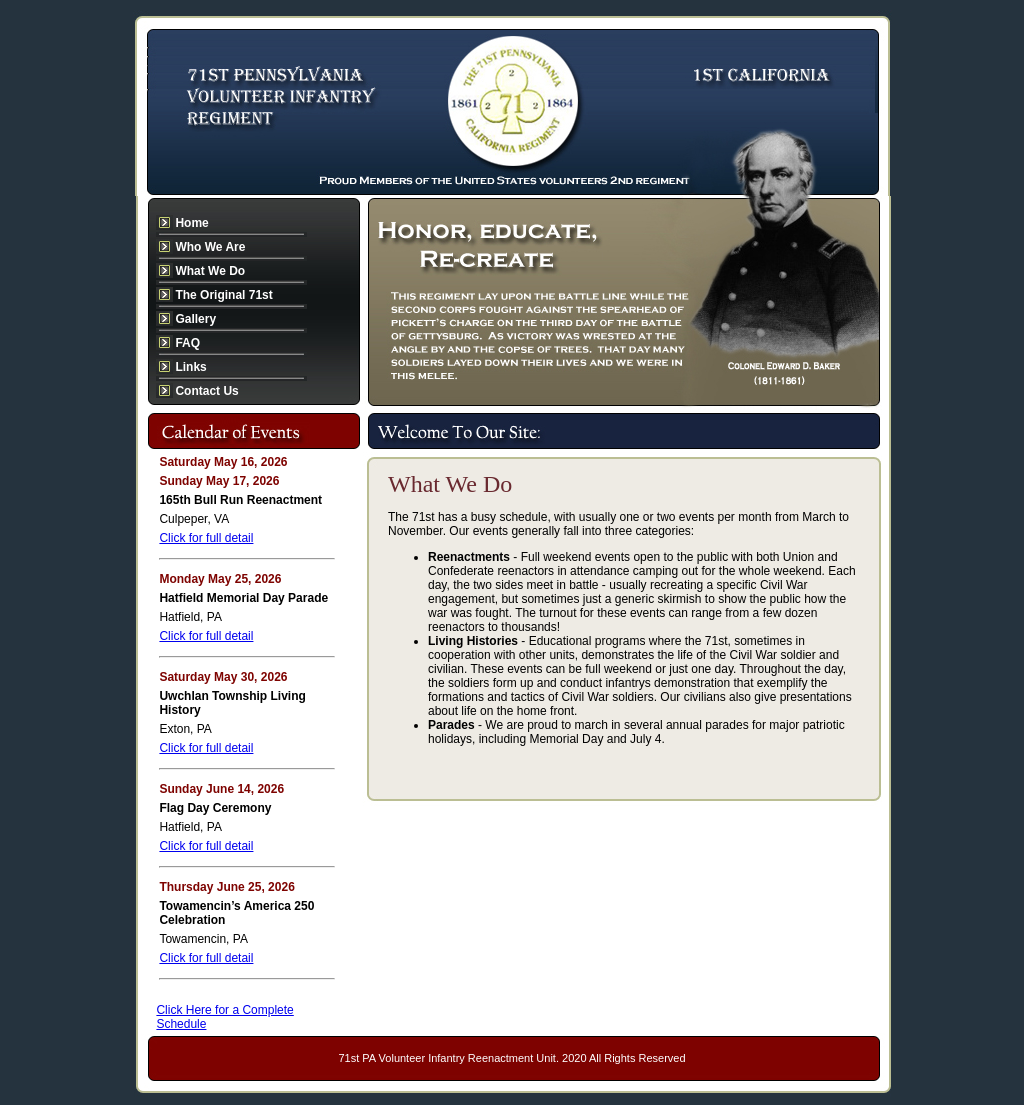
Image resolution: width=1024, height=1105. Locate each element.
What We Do (210, 271)
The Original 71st (223, 295)
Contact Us (206, 391)
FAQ (187, 343)
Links (190, 367)
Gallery (195, 319)
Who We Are (210, 247)
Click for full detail (206, 538)
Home (191, 223)
